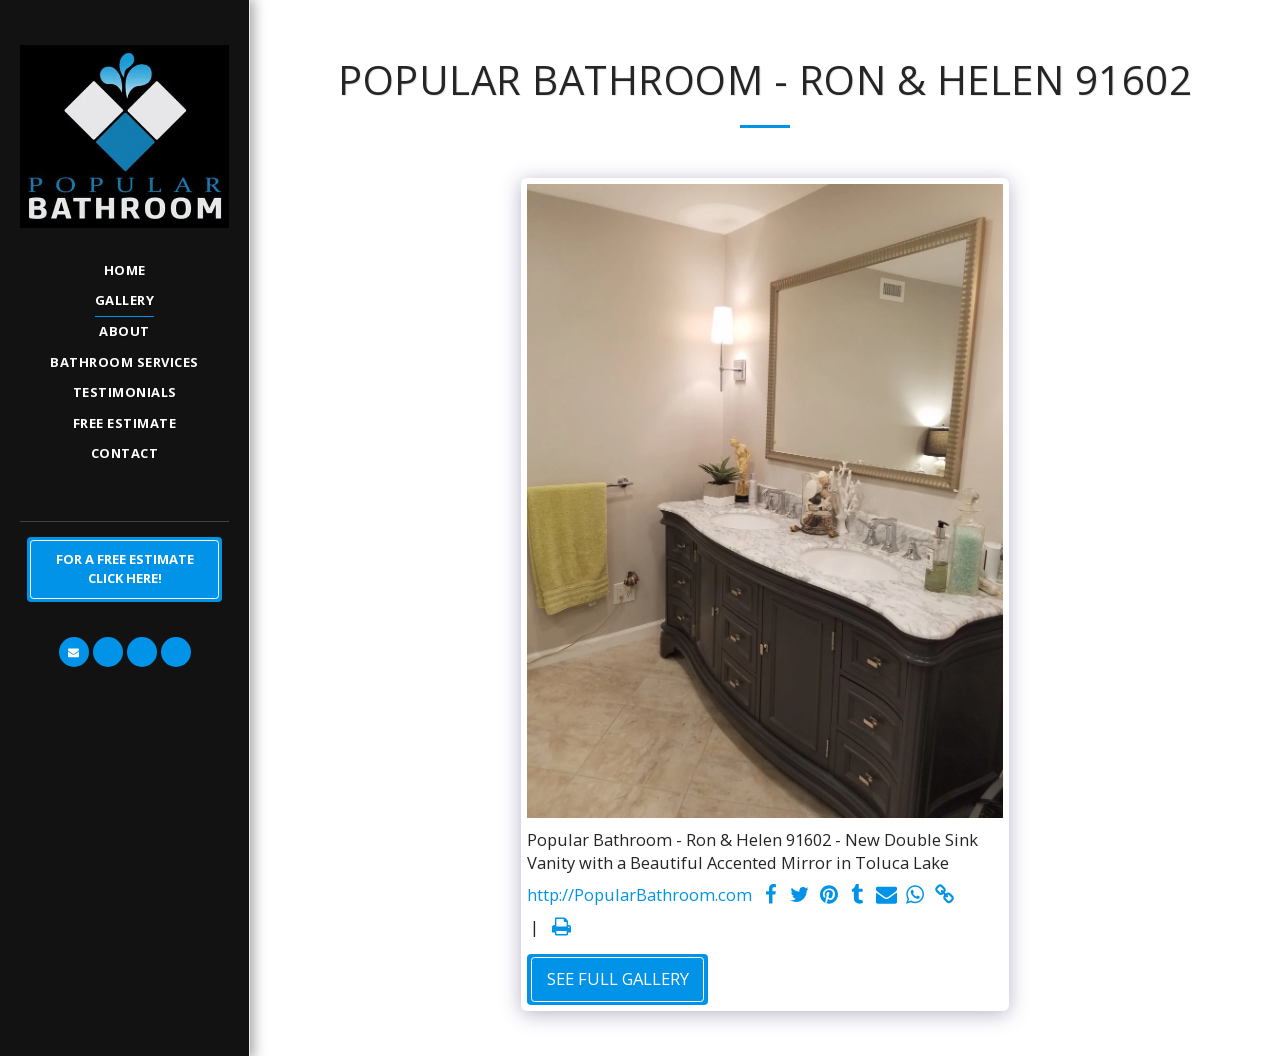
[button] (74, 652)
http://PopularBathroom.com (639, 894)
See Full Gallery (618, 978)
